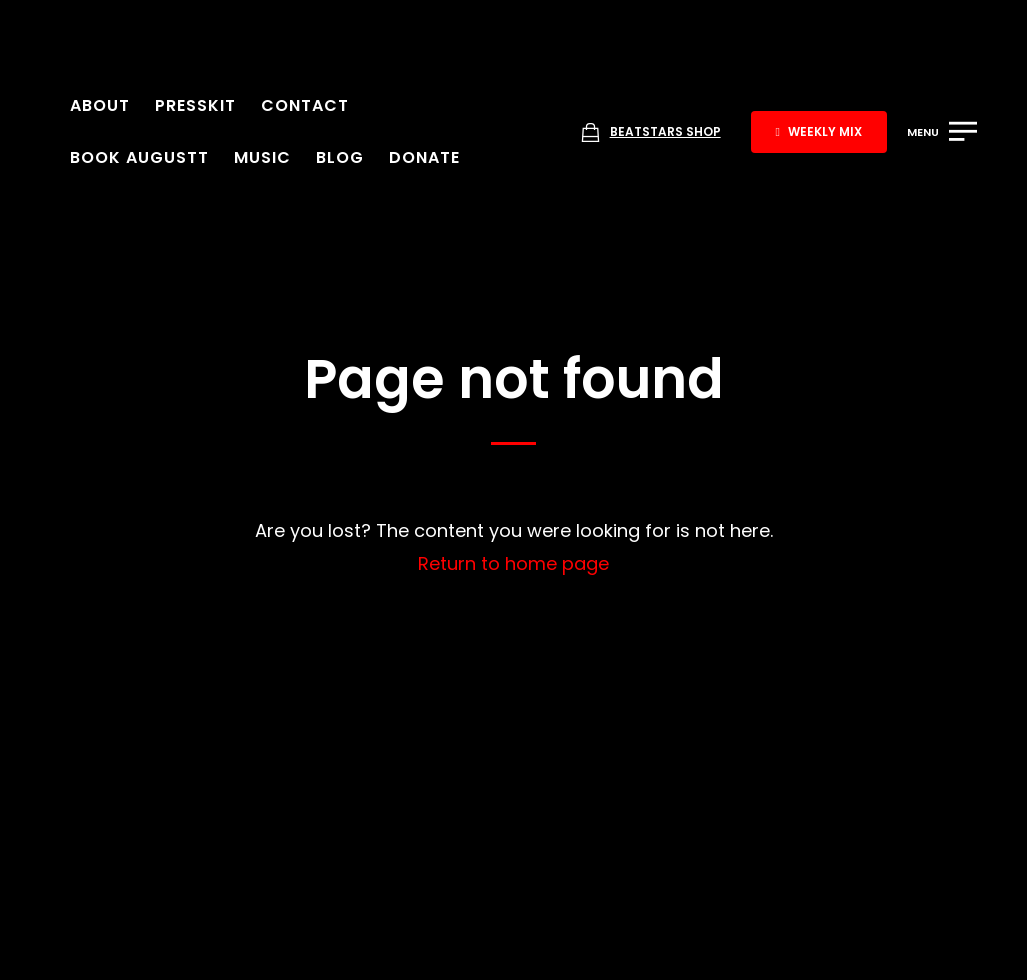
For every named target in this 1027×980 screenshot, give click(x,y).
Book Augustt (139, 157)
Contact (305, 105)
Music (262, 157)
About (100, 105)
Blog (340, 157)
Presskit (195, 105)
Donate (424, 157)
